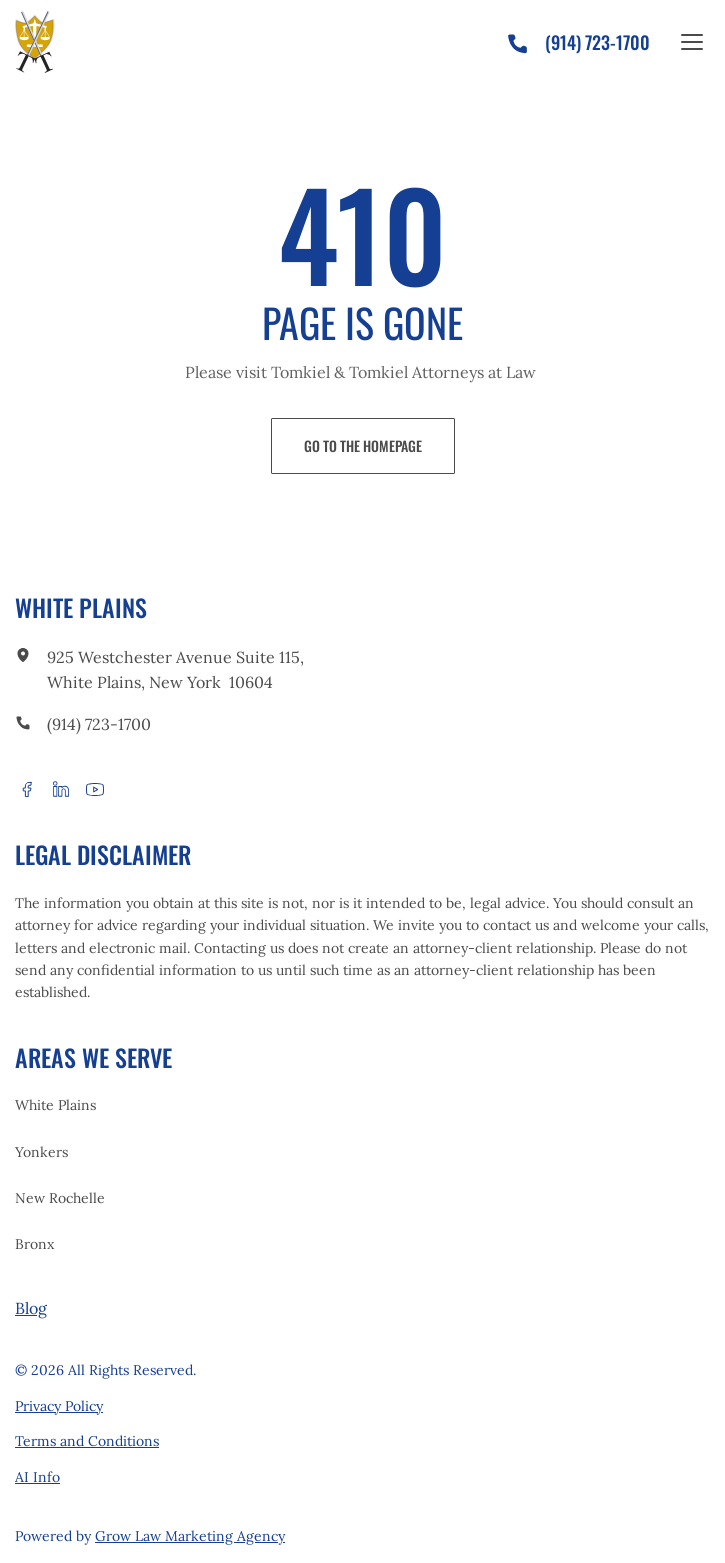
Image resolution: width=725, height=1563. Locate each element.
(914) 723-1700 (99, 724)
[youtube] (95, 789)
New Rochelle (60, 1198)
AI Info (37, 1477)
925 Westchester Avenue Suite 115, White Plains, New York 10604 (175, 670)
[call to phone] (23, 725)
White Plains (55, 1105)
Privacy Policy (59, 1406)
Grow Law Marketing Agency (190, 1536)
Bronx (34, 1244)
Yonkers (41, 1152)
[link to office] (23, 658)
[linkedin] (61, 789)
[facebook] (27, 789)
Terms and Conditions (87, 1441)
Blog (31, 1308)
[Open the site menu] (692, 42)
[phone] (525, 38)
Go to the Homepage (363, 445)
